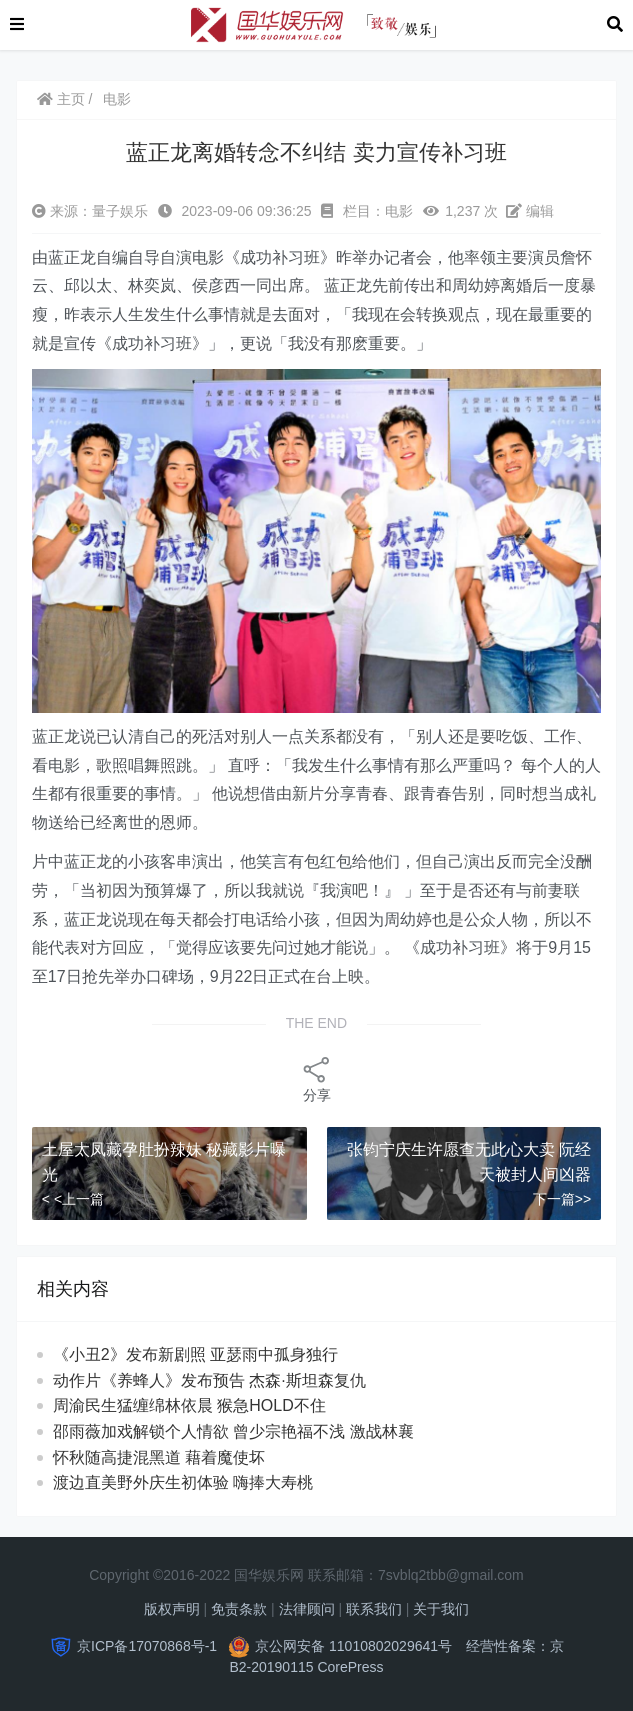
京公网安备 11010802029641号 (353, 1646)
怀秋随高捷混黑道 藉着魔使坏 (177, 1457)
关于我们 (441, 1609)
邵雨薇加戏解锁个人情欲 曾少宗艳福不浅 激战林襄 (243, 1431)
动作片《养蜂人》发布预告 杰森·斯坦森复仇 (209, 1380)
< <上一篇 (73, 1199)
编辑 (530, 211)
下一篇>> (562, 1199)
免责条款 (239, 1609)
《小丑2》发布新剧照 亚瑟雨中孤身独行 (195, 1354)
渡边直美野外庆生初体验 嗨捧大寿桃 (201, 1482)
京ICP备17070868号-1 (147, 1646)
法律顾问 (307, 1609)
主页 (61, 99)
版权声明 (172, 1609)
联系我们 (374, 1609)
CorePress (350, 1667)
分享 (317, 1078)
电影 (117, 99)
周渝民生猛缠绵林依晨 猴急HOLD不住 (207, 1405)
